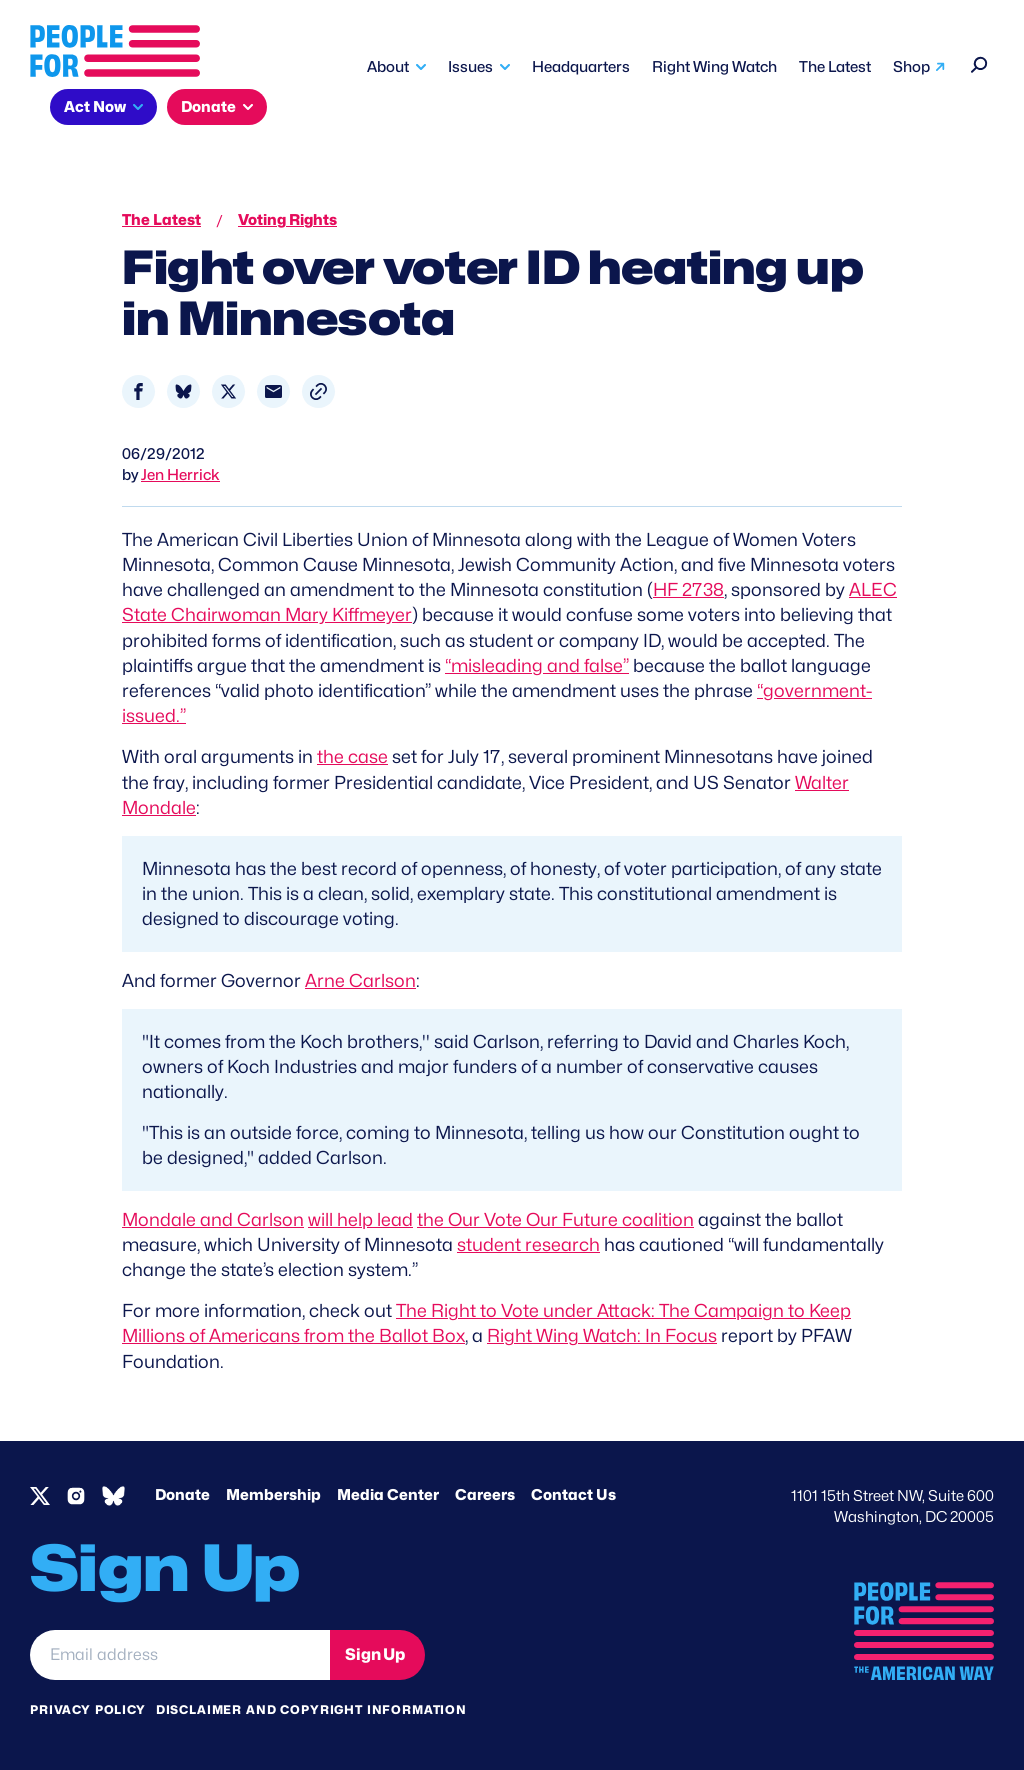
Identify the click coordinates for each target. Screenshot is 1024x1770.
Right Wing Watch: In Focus (602, 1335)
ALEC (873, 589)
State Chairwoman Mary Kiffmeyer (267, 614)
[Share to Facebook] (138, 391)
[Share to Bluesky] (183, 391)
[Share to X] (228, 391)
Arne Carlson (360, 980)
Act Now (95, 107)
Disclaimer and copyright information (311, 1709)
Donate (208, 107)
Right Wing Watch (714, 67)
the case (352, 756)
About (388, 67)
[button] (318, 391)
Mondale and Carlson (213, 1219)
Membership (273, 1495)
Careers (485, 1495)
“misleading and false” (537, 665)
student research (528, 1244)
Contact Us (573, 1495)
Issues (470, 67)
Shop (911, 67)
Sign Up (375, 1654)
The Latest (835, 67)
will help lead (360, 1219)
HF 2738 (688, 589)
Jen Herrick (180, 475)
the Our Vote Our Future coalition (555, 1219)
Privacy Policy (88, 1709)
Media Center (388, 1495)
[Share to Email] (273, 391)
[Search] (979, 62)
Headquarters (581, 67)
